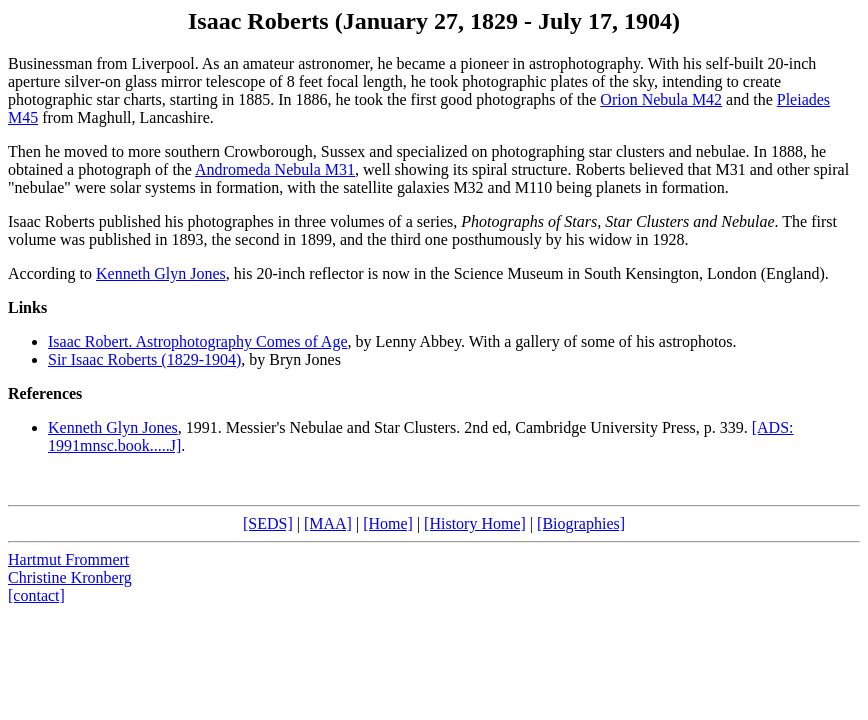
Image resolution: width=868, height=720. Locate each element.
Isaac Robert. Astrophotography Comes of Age (198, 341)
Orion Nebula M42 (661, 99)
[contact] (36, 595)
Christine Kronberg (70, 577)
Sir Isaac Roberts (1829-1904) (144, 359)
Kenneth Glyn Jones (161, 273)
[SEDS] (268, 523)
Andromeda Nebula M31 (275, 169)
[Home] (388, 523)
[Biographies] (581, 523)
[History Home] (475, 523)
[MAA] (328, 523)
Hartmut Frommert (68, 559)
